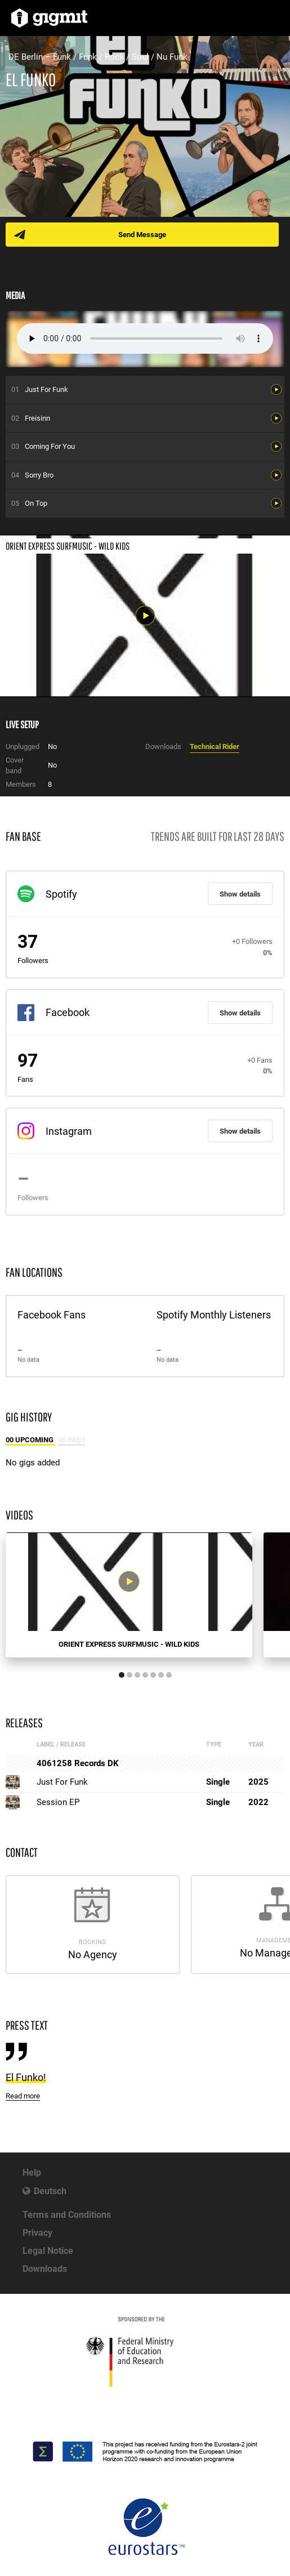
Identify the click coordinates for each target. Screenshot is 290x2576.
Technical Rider (214, 746)
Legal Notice (48, 2250)
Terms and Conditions (67, 2214)
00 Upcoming (30, 1440)
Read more (23, 2096)
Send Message (142, 234)
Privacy (37, 2232)
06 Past (72, 1440)
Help (32, 2172)
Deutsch (50, 2191)
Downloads (45, 2268)
